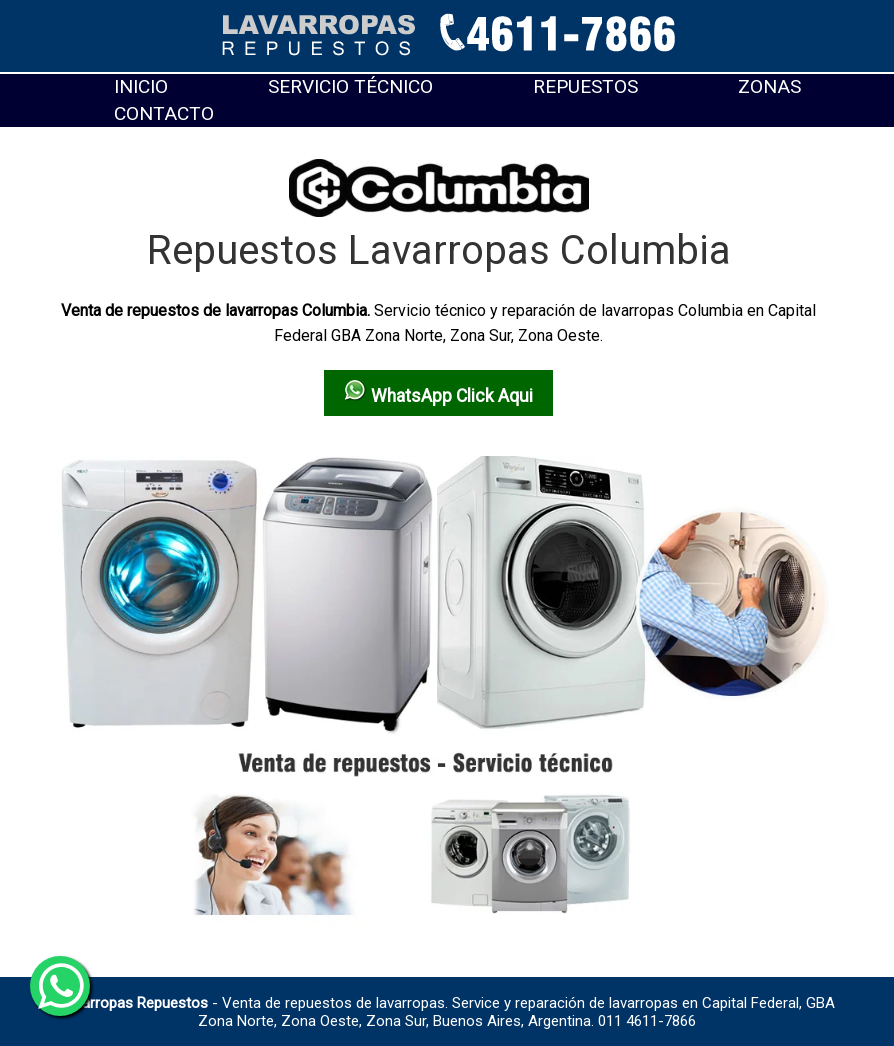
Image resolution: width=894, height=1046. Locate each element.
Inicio (141, 86)
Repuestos (585, 86)
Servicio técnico (350, 86)
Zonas (769, 86)
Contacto (164, 113)
